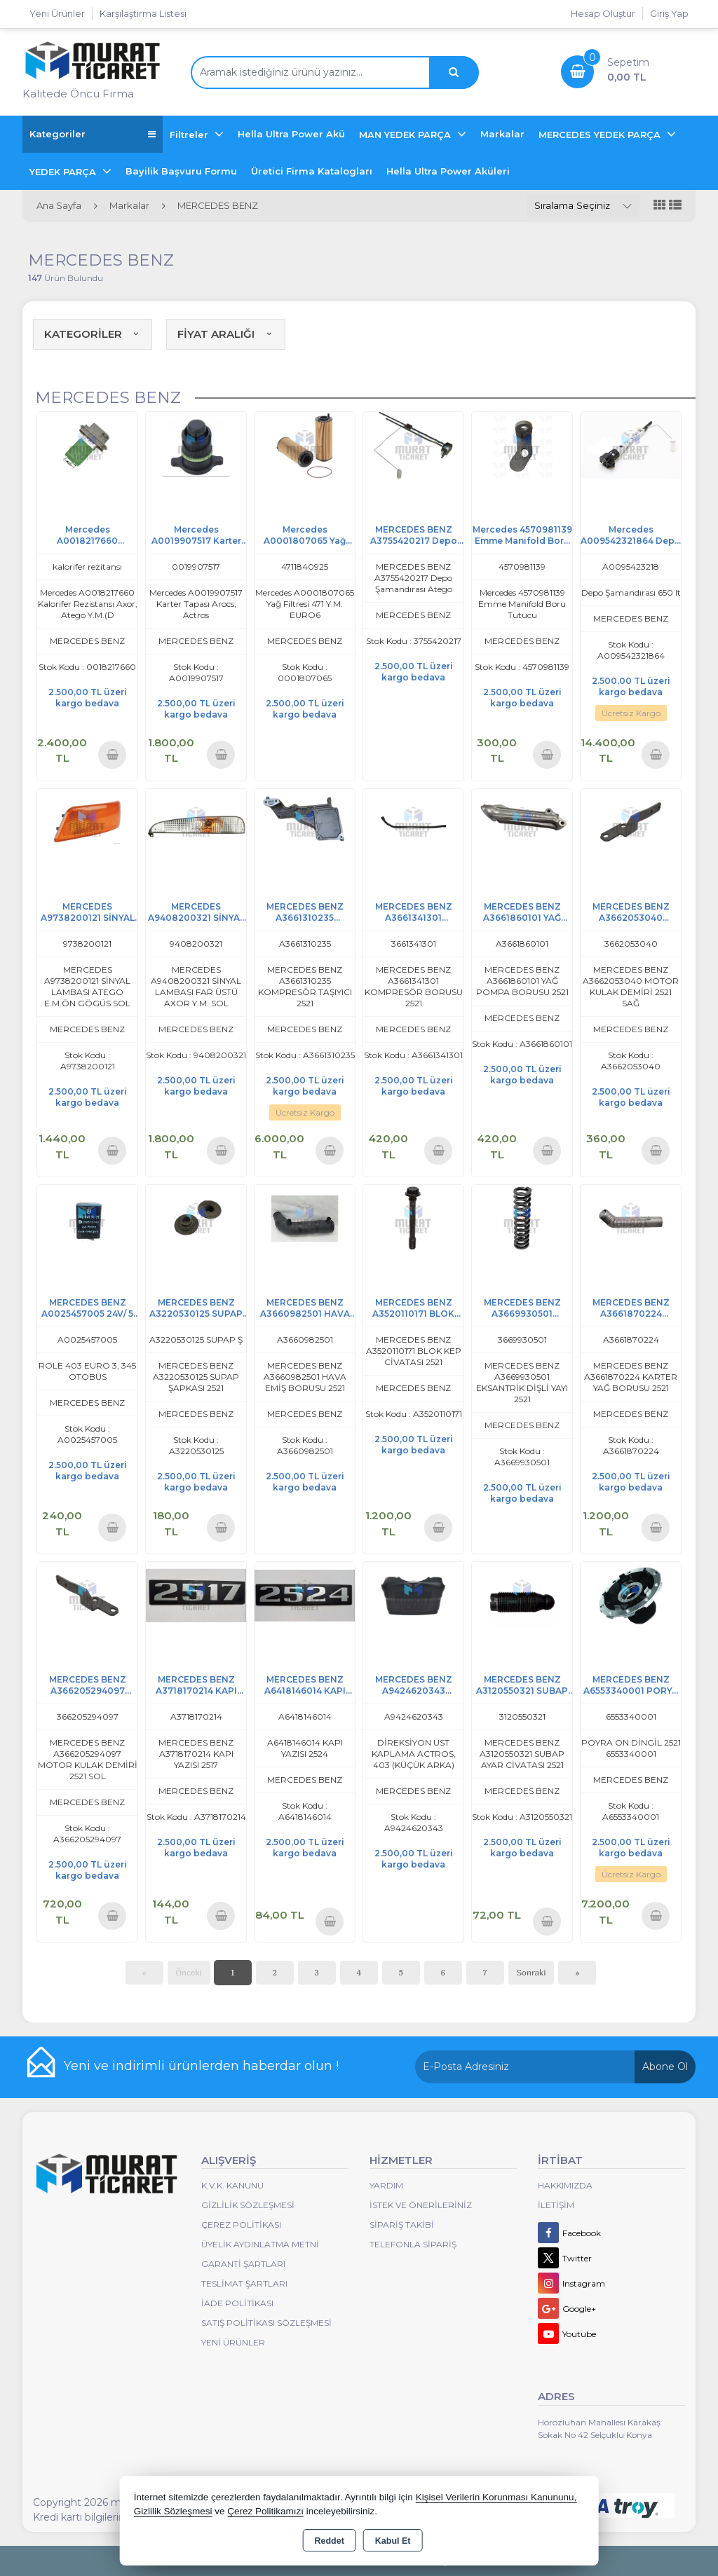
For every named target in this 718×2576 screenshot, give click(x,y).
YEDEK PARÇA (64, 171)
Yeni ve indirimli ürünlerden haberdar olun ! (201, 2066)
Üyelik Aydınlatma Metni (260, 2244)
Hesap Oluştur (603, 13)
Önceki (189, 1972)
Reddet (329, 2541)
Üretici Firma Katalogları (311, 171)
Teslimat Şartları (244, 2283)
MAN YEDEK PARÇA (406, 134)
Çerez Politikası (241, 2224)
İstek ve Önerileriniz (421, 2205)
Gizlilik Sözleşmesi (247, 2205)
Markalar (502, 133)
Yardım (386, 2185)
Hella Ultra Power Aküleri (448, 171)
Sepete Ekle (112, 754)
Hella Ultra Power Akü (291, 133)
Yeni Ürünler (233, 2342)
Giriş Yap (669, 13)
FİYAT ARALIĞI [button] (225, 334)
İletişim (556, 2205)
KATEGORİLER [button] (92, 334)
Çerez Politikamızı (265, 2511)
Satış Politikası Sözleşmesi (266, 2322)
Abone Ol (665, 2066)
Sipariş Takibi (402, 2224)
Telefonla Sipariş (413, 2244)
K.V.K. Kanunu (232, 2185)
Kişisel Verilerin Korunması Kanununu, (496, 2497)
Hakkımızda (565, 2185)
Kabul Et (393, 2541)
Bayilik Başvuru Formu (181, 171)
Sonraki (531, 1972)
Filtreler (190, 134)
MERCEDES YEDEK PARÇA (600, 134)
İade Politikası (237, 2303)
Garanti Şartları (243, 2264)
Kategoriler (92, 134)
